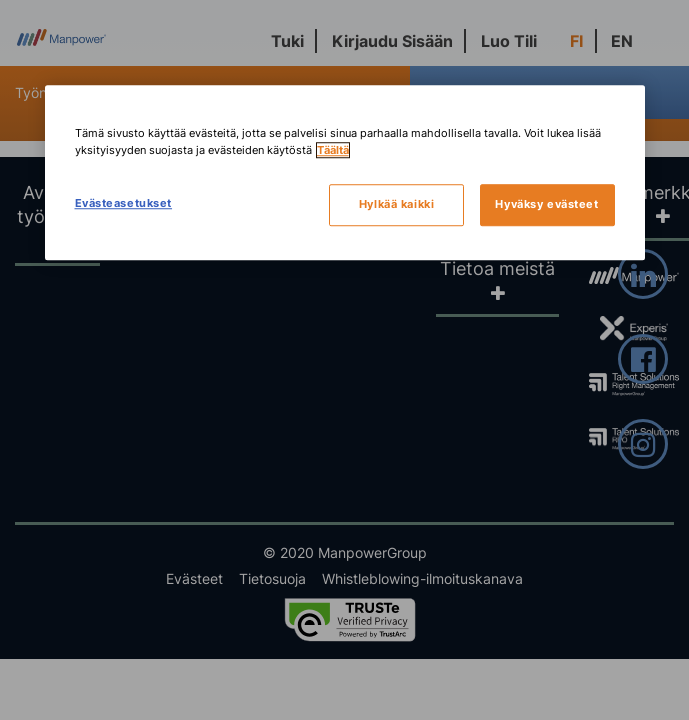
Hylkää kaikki (396, 204)
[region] (345, 172)
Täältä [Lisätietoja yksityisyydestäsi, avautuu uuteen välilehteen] (333, 150)
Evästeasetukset (124, 203)
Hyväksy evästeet (546, 204)
